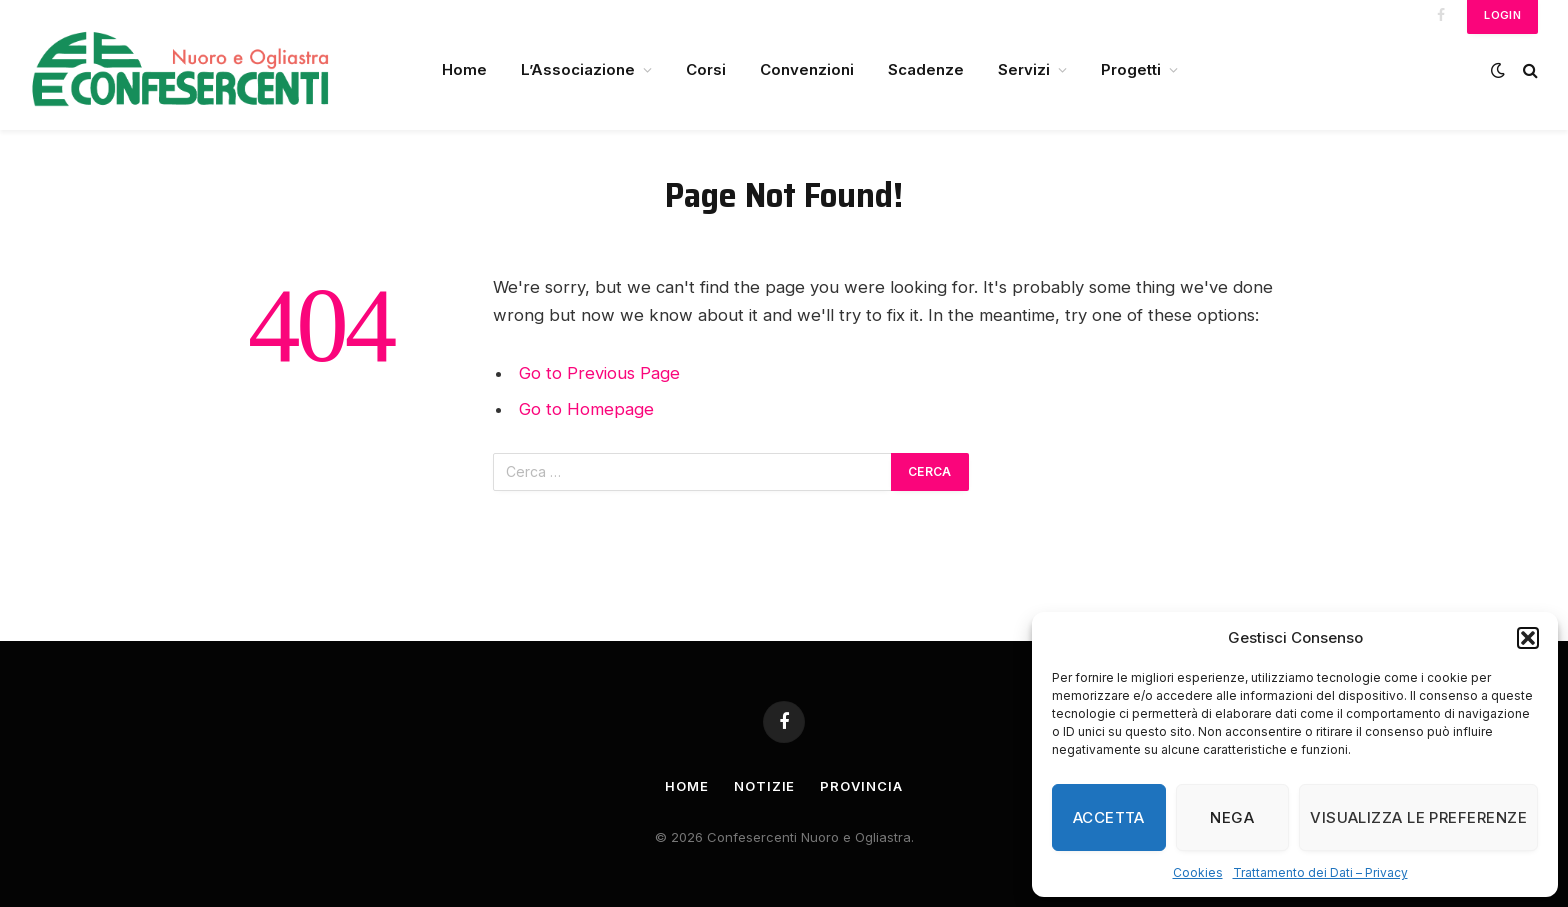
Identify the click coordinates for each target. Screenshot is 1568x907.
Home (464, 69)
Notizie (764, 786)
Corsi (706, 69)
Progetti (1131, 69)
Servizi (1024, 69)
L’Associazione (578, 69)
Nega (1232, 817)
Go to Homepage (586, 409)
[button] (1528, 638)
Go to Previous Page (599, 373)
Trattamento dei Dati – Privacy (1320, 872)
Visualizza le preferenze (1418, 817)
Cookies (1198, 872)
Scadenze (926, 69)
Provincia (861, 786)
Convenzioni (807, 69)
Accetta (1109, 817)
